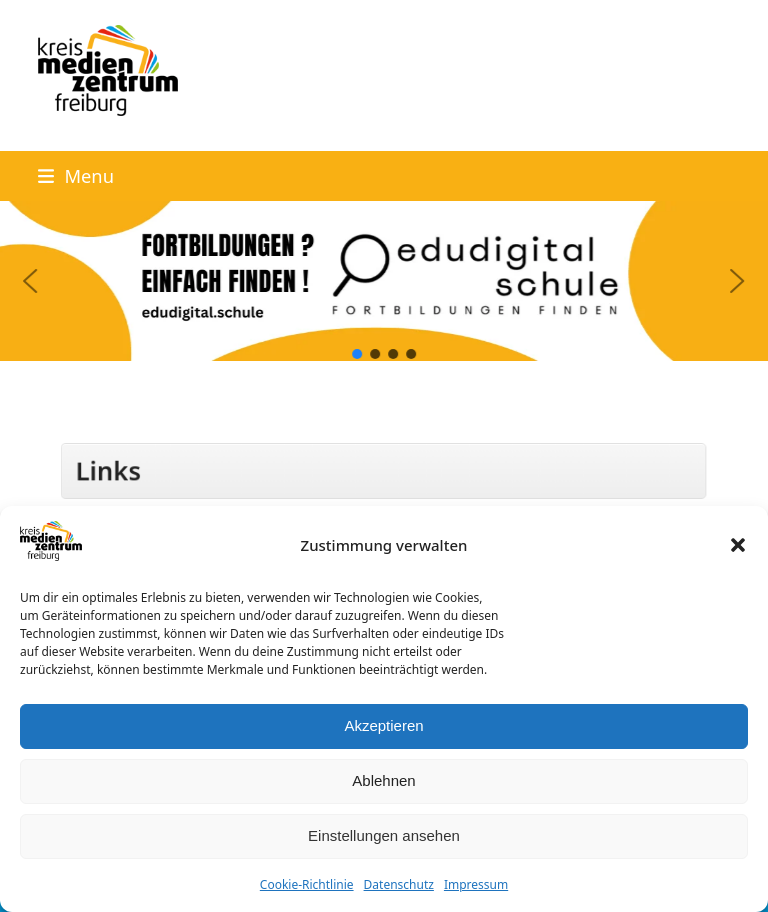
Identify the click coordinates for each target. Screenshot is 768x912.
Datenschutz (399, 884)
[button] (738, 545)
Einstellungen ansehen (384, 835)
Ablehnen (383, 780)
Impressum (476, 884)
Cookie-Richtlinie (307, 884)
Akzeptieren (383, 725)
